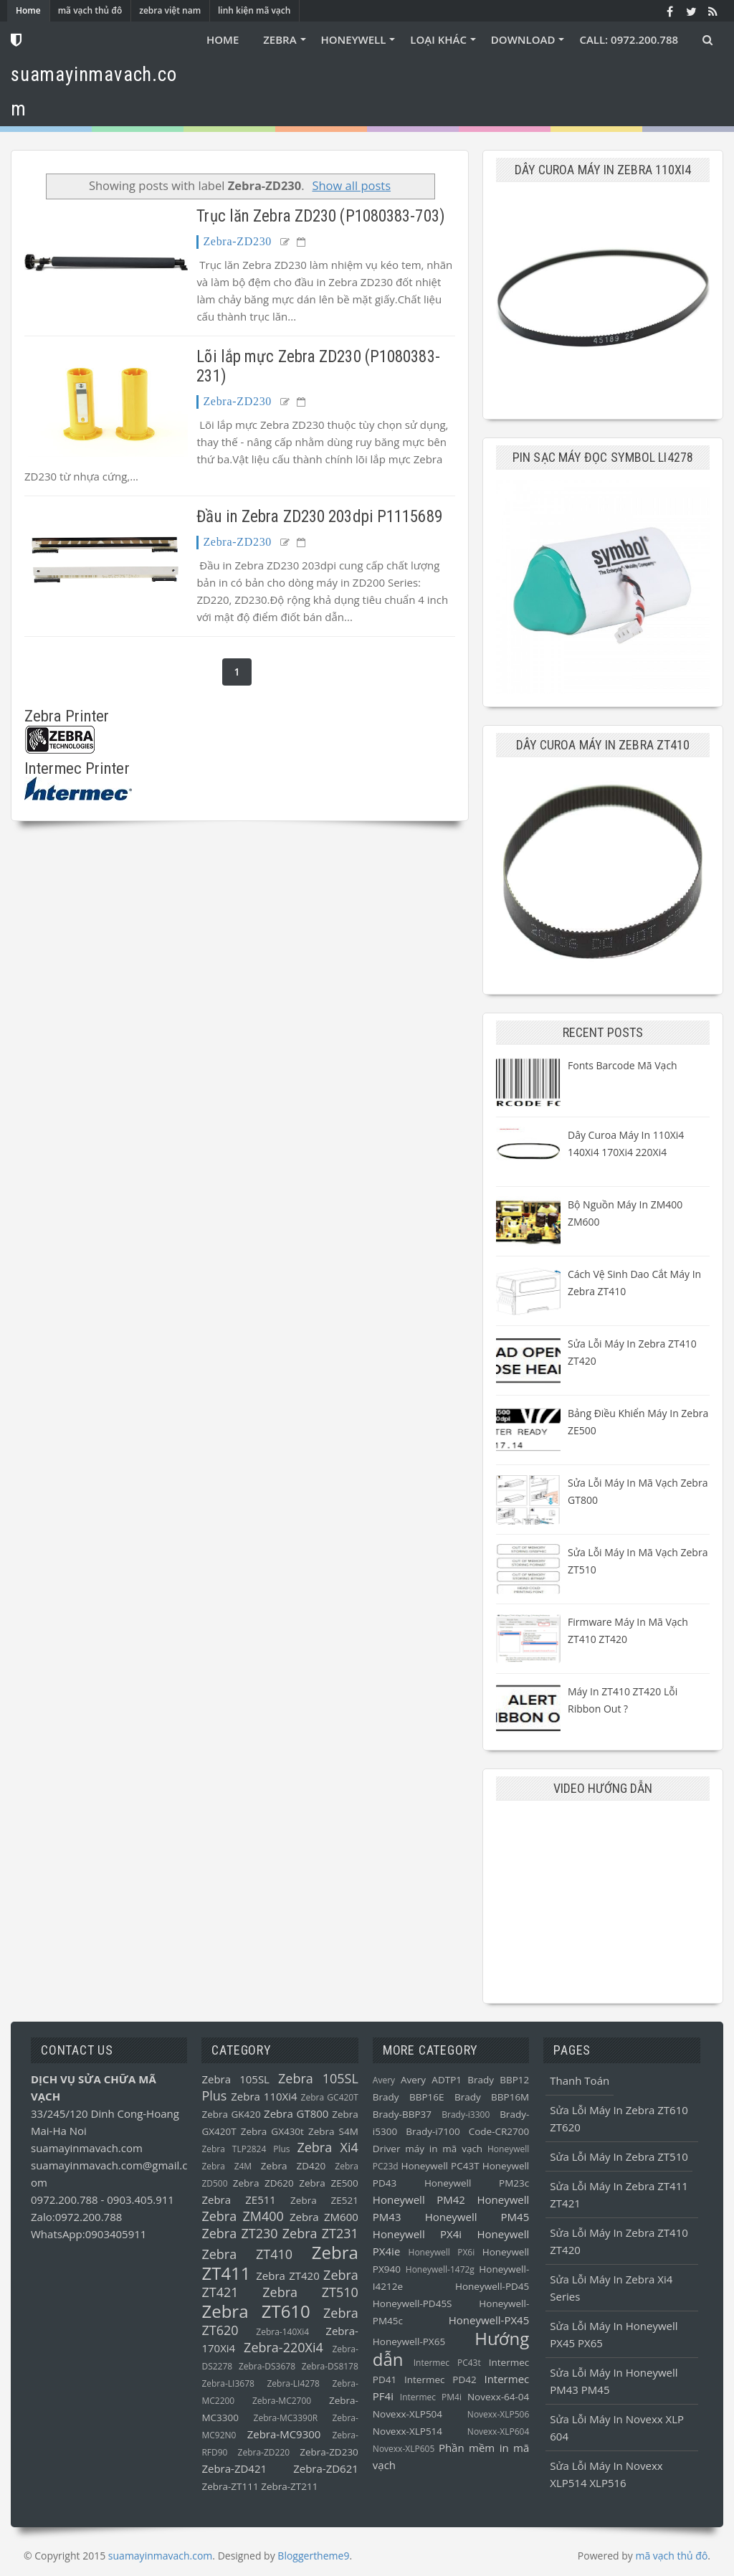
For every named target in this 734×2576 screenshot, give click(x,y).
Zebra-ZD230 (237, 241)
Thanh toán (579, 2080)
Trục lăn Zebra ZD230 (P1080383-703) (320, 216)
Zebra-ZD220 (264, 2452)
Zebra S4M (333, 2131)
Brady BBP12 (498, 2079)
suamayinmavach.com (87, 2148)
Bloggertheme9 (313, 2555)
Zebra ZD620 (263, 2183)
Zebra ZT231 (320, 2233)
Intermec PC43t (447, 2363)
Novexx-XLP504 (407, 2413)
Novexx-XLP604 (498, 2431)
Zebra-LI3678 (227, 2383)
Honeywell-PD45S (412, 2303)
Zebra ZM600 (324, 2217)
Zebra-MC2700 (281, 2401)
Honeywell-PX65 (409, 2341)
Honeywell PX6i (442, 2252)
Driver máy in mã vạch (427, 2148)
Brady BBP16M (491, 2096)
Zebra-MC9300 (284, 2434)
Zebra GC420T (329, 2097)
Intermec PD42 (440, 2379)
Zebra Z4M (226, 2166)
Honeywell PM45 (477, 2217)
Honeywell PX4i (417, 2234)
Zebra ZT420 (288, 2275)
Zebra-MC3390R (286, 2418)
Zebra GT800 (296, 2113)
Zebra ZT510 (310, 2292)
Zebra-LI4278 (293, 2383)
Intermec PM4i (431, 2397)
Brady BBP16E (408, 2096)
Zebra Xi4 (327, 2147)
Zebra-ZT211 (289, 2486)
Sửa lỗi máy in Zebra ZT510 (619, 2156)
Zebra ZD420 (293, 2165)
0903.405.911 (140, 2199)
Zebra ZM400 (242, 2216)
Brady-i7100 (432, 2131)
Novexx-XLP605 (403, 2449)
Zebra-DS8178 (330, 2366)
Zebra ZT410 (246, 2254)
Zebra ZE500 (328, 2183)
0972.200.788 (66, 2199)
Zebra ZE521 (324, 2200)
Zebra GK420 (230, 2114)
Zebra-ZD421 (234, 2468)
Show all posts (351, 185)
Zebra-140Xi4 (282, 2332)
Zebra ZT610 (255, 2311)
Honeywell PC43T (440, 2165)
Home (28, 10)
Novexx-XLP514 (407, 2431)
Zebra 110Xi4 (264, 2096)
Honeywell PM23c (476, 2183)
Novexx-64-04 (498, 2396)
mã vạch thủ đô (90, 10)
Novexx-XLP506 (498, 2414)
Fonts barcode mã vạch (622, 1065)
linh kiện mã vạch (254, 10)
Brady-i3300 (466, 2114)
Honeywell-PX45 (489, 2320)
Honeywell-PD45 (492, 2286)
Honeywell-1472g (440, 2269)
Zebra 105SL (235, 2079)
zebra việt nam (170, 10)
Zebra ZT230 (239, 2233)
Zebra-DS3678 (267, 2366)
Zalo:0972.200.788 (76, 2217)
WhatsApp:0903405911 (88, 2234)
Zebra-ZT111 (229, 2486)
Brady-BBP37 (402, 2114)
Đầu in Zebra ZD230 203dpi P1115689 (319, 516)
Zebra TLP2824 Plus (245, 2149)
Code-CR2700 (499, 2131)
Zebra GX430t (272, 2131)
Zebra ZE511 (238, 2199)
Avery (384, 2080)
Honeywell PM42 (419, 2199)
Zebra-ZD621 (325, 2468)
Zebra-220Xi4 (283, 2347)
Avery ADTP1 (431, 2079)
